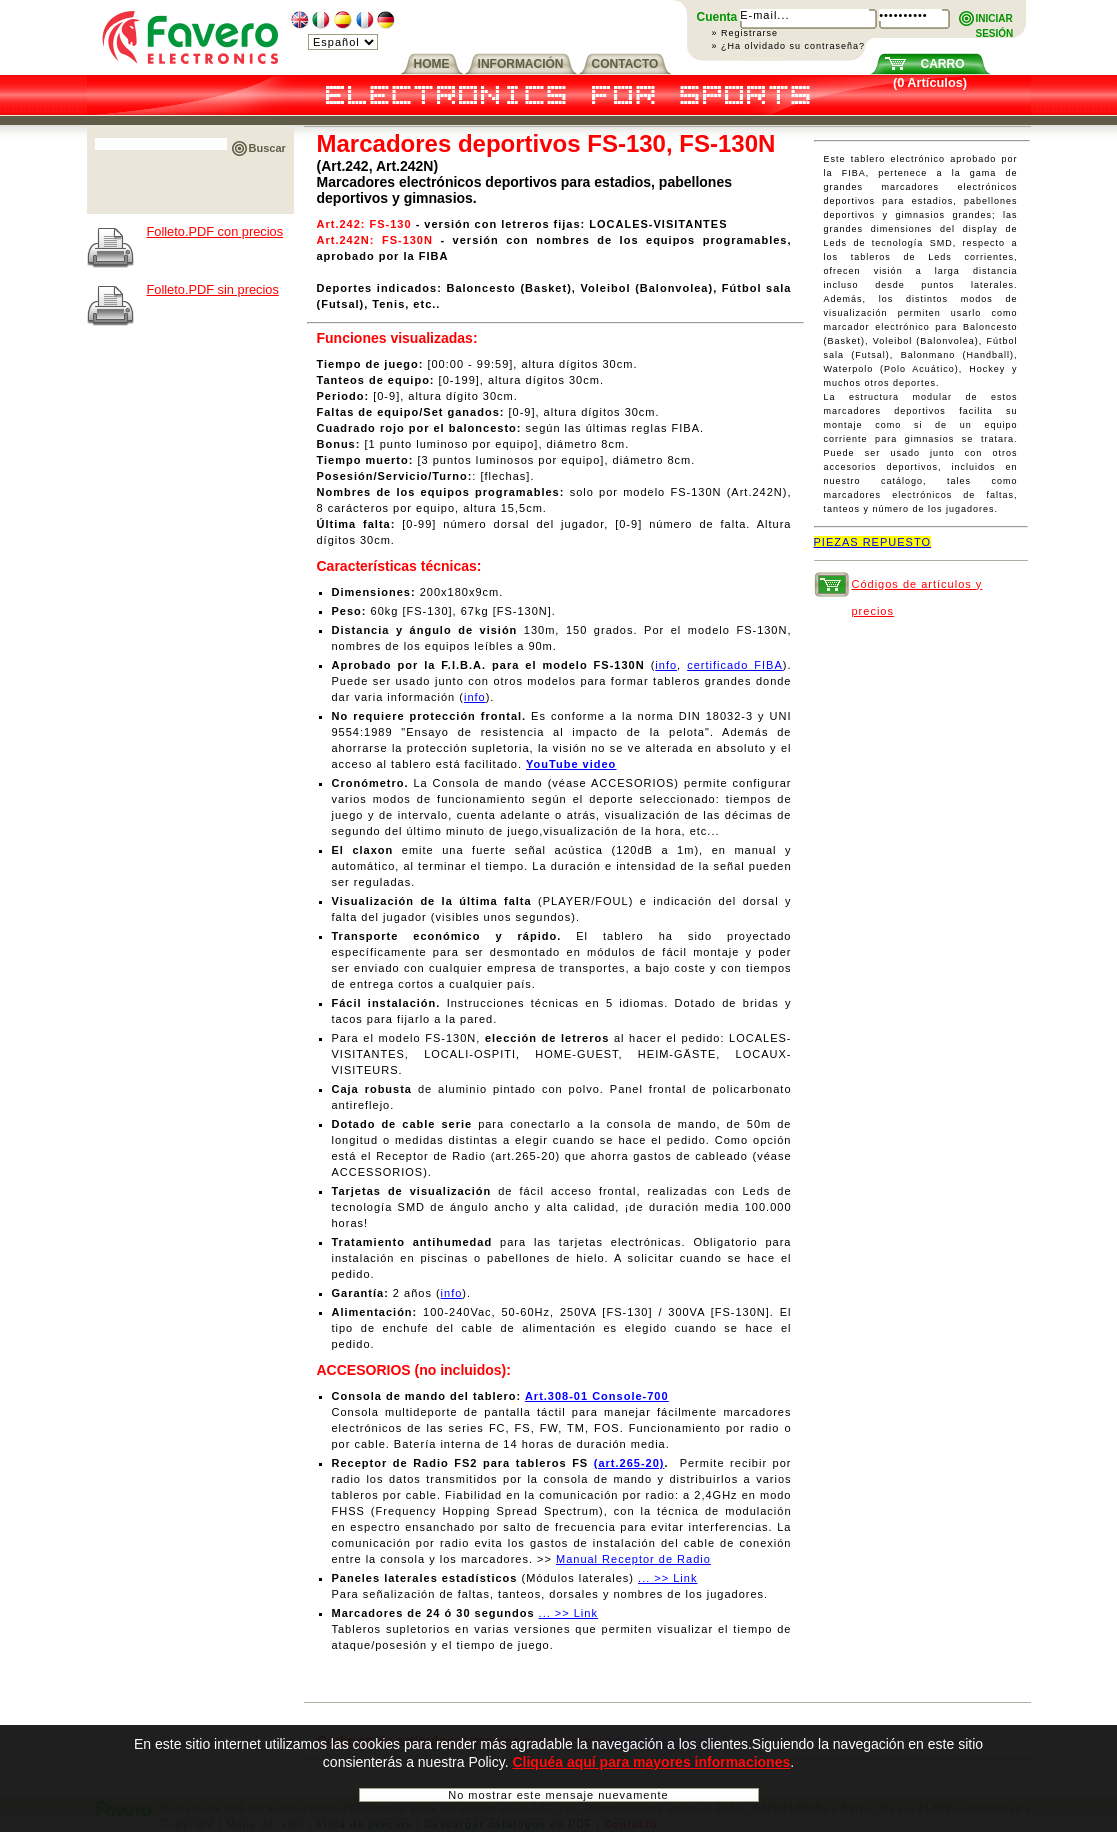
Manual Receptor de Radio (633, 1559)
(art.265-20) (629, 1463)
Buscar (267, 148)
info (666, 665)
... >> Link (667, 1578)
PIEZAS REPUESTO (873, 542)
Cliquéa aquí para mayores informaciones (651, 1769)
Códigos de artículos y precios (917, 588)
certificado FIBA (735, 665)
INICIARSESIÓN (995, 19)
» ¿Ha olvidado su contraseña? (789, 46)
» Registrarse (745, 33)
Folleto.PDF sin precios (213, 289)
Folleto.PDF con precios (215, 231)
